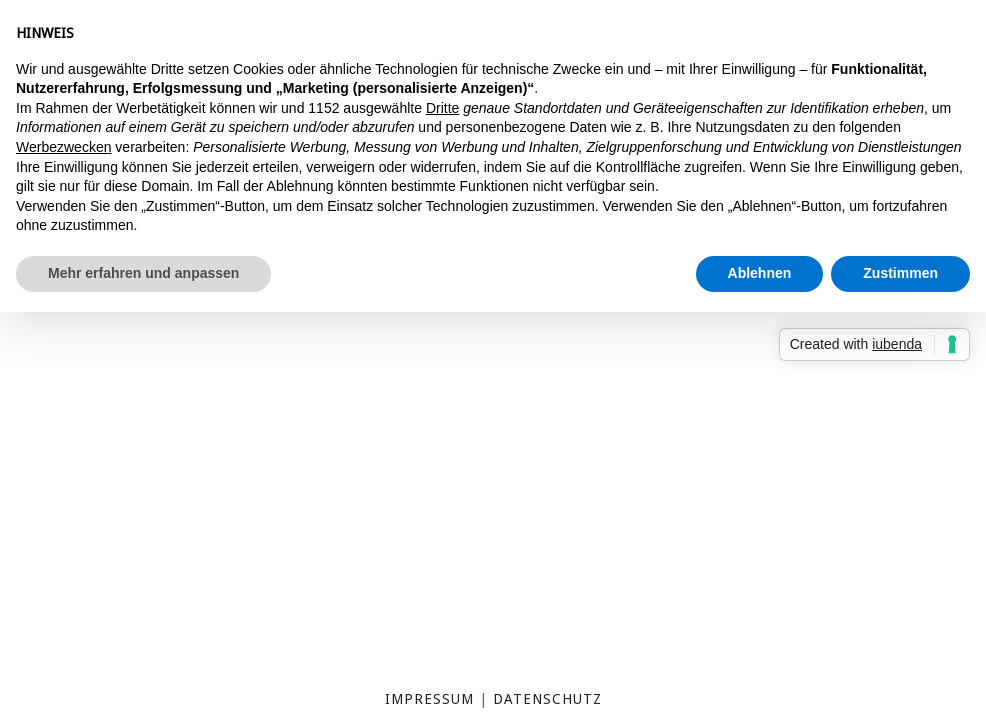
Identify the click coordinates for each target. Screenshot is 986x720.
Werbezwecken (63, 147)
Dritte (442, 108)
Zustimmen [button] (900, 273)
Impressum (429, 699)
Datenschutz (547, 699)
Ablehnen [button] (760, 273)
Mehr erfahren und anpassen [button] (143, 273)
